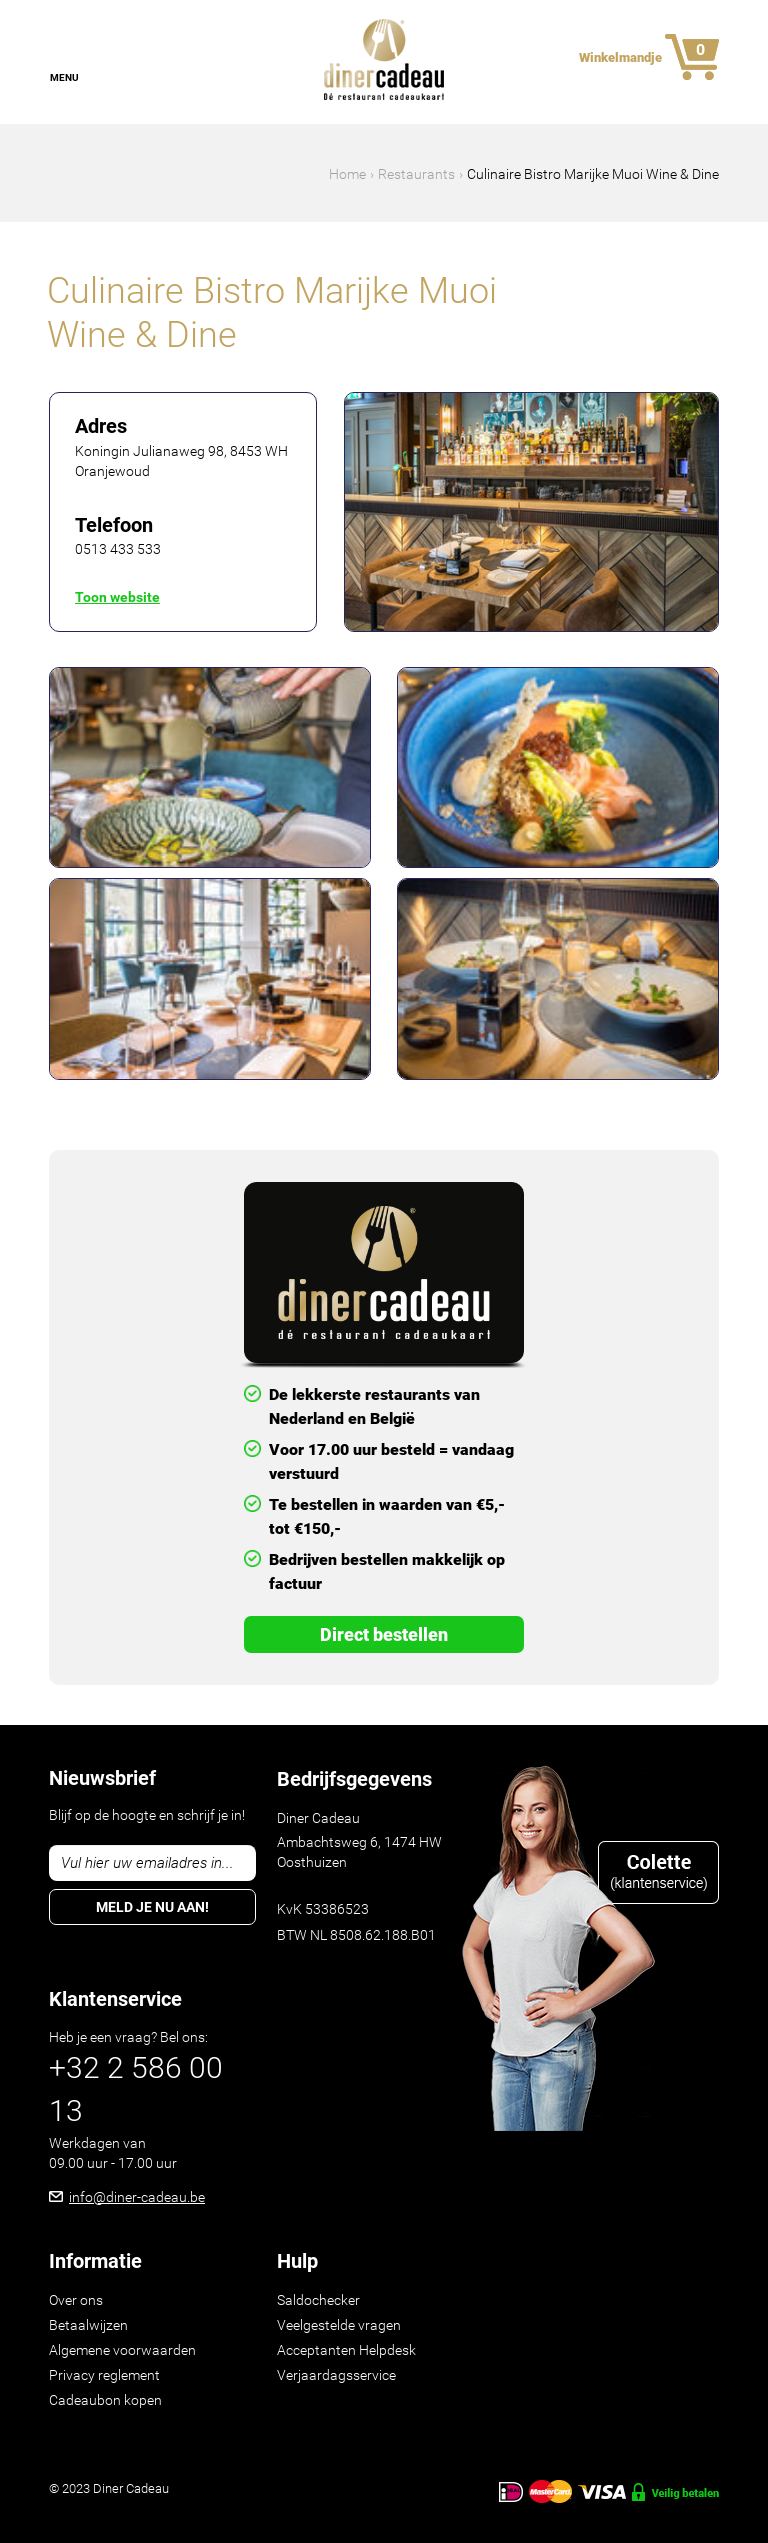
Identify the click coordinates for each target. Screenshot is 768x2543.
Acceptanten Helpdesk (346, 2350)
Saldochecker (318, 2300)
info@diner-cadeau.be (137, 2197)
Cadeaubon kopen (105, 2400)
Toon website (117, 597)
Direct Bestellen (384, 1634)
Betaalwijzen (88, 2325)
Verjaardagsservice (336, 2375)
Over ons (76, 2300)
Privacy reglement (104, 2375)
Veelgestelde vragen (339, 2325)
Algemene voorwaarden (122, 2350)
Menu (64, 77)
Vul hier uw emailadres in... (147, 1863)
